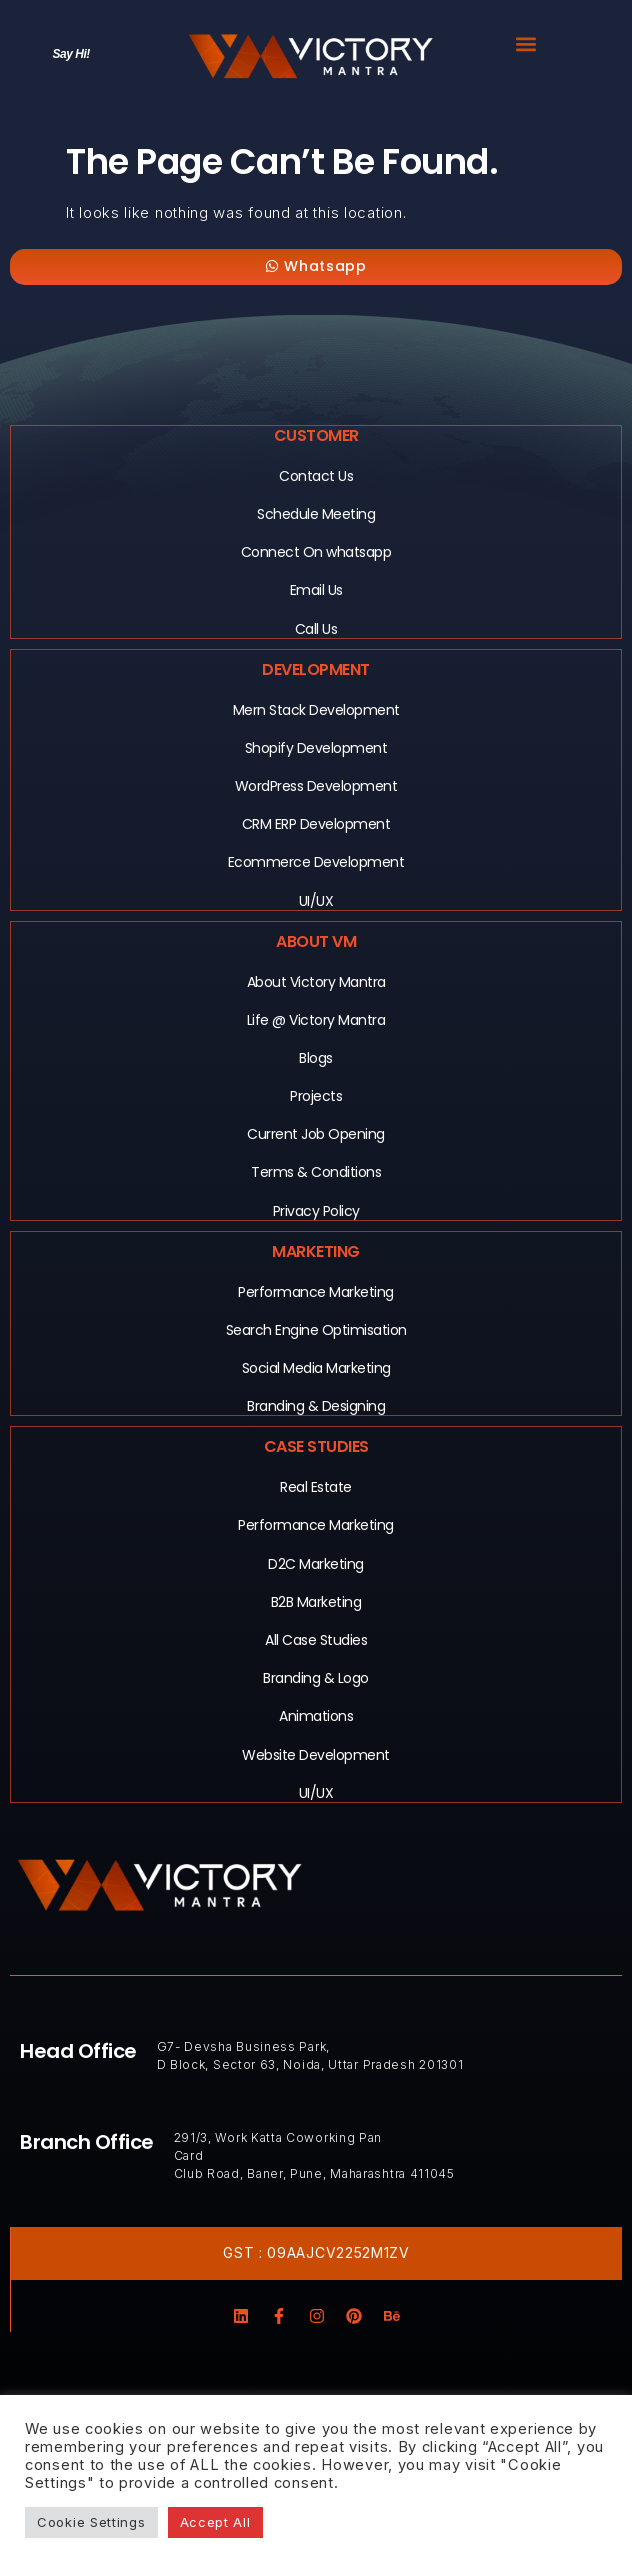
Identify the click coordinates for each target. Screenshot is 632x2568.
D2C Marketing (316, 1564)
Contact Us (316, 476)
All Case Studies (316, 1640)
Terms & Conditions (316, 1172)
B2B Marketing (316, 1602)
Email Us (316, 590)
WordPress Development (316, 786)
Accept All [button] (215, 2522)
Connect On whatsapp (316, 552)
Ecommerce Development (316, 862)
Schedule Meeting (316, 514)
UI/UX (316, 901)
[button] (526, 43)
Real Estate (316, 1487)
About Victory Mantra (316, 982)
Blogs (316, 1058)
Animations (316, 1716)
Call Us (316, 629)
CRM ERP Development (316, 824)
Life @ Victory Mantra (316, 1020)
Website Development (316, 1755)
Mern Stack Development (316, 710)
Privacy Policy (316, 1211)
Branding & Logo (316, 1678)
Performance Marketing (316, 1292)
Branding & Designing (316, 1406)
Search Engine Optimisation (316, 1330)
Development (316, 669)
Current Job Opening (316, 1134)
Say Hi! (71, 54)
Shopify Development (316, 748)
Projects (316, 1096)
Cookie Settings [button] (91, 2522)
